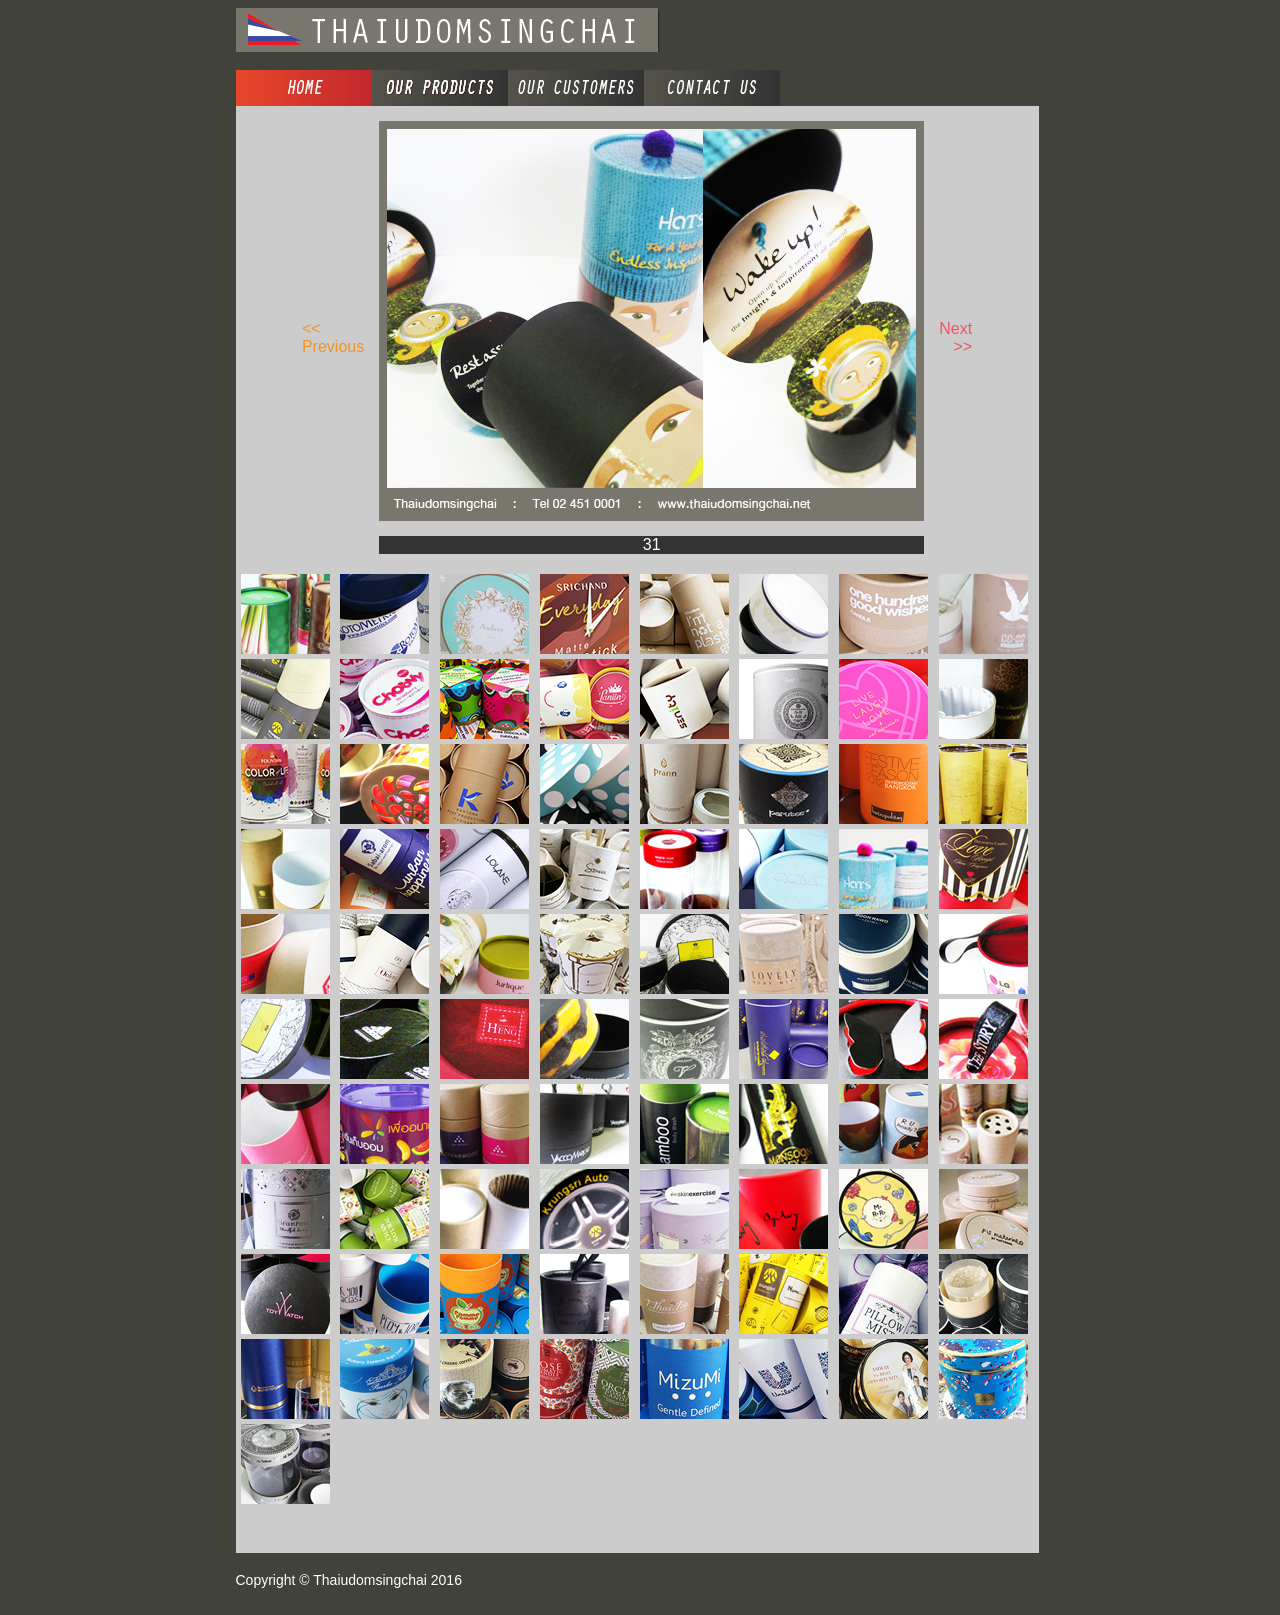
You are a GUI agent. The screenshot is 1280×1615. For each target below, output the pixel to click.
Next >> (955, 337)
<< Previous (333, 337)
